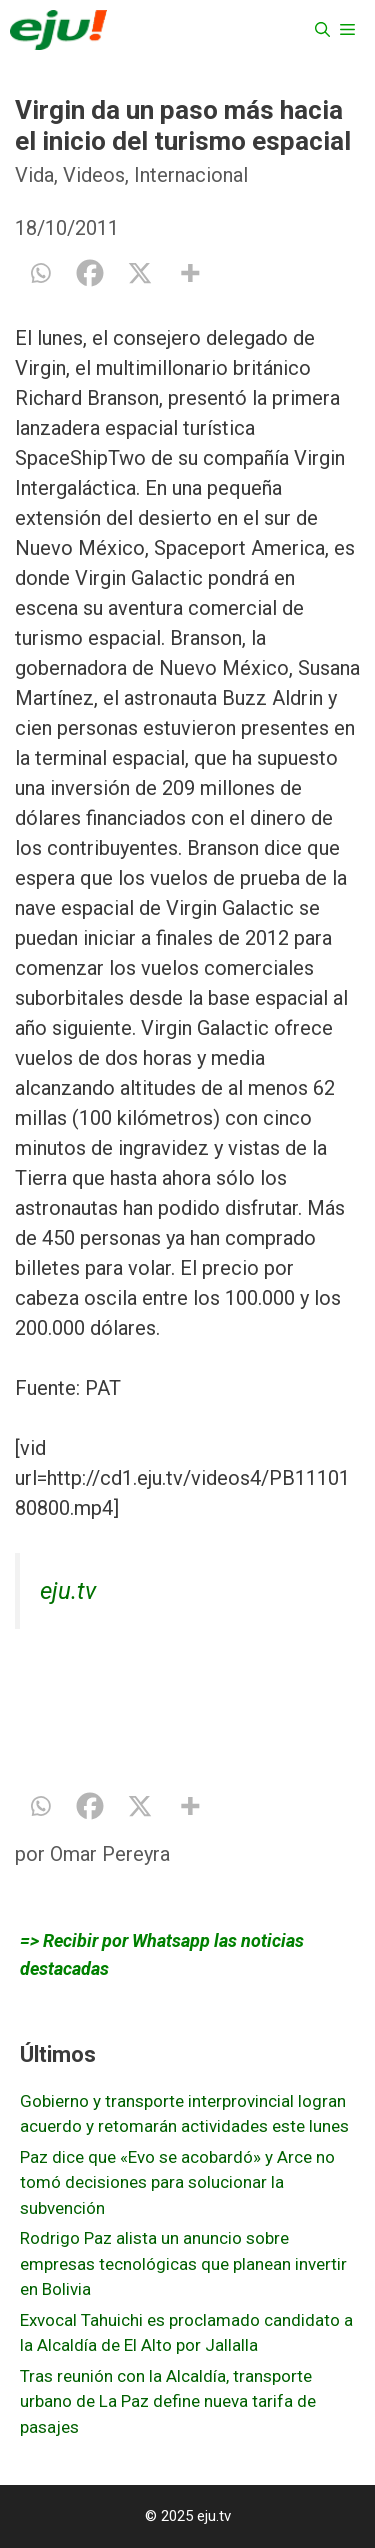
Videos (94, 175)
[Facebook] (90, 273)
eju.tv (68, 1591)
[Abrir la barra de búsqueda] (322, 30)
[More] (190, 273)
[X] (140, 273)
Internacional (191, 175)
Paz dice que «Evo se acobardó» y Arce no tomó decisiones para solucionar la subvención (177, 2182)
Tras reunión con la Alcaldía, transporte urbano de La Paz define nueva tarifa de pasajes (168, 2401)
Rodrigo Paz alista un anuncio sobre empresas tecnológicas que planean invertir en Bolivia (183, 2263)
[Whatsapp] (40, 273)
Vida (34, 175)
